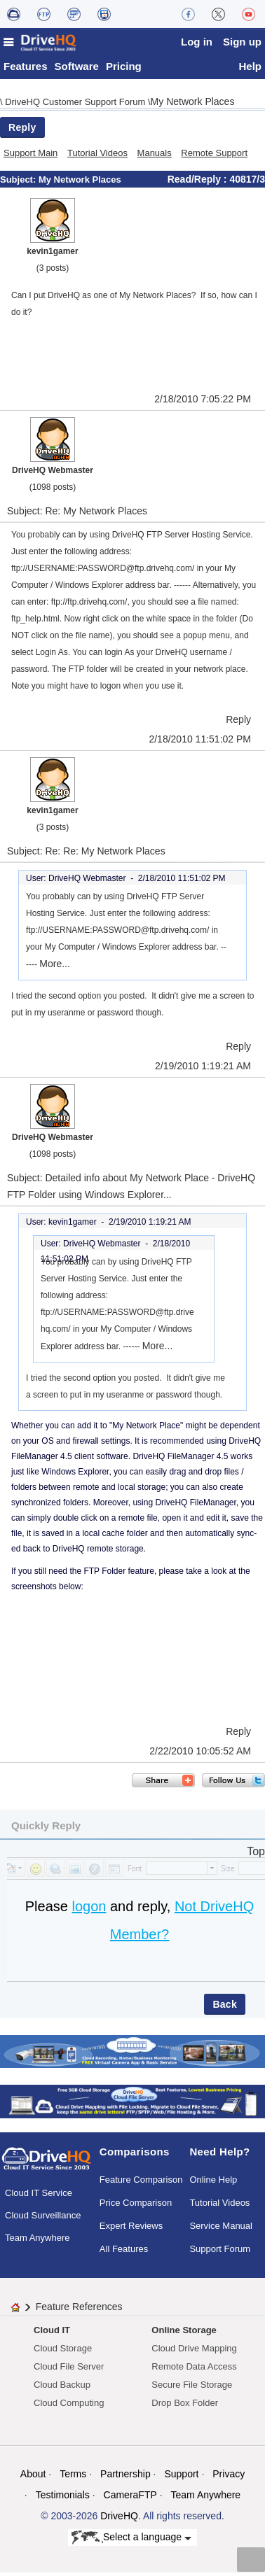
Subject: (19, 183)
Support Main (30, 156)
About (33, 2477)
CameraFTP (130, 2498)
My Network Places (193, 105)
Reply (22, 130)
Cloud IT (52, 2333)
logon (89, 1909)
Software (77, 70)
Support (181, 2477)
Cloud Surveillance (43, 2219)
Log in (196, 42)
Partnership (125, 2477)
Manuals (154, 156)
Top (256, 1855)
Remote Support (214, 156)
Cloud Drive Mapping (193, 2351)
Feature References (79, 2310)
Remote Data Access (193, 2370)
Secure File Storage (191, 2388)
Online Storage (183, 2333)
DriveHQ (119, 2519)
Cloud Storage (63, 2351)
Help (249, 70)
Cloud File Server (69, 2370)
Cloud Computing (69, 2406)
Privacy (228, 2477)
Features (26, 70)
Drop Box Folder (184, 2406)
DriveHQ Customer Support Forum (76, 105)
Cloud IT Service (38, 2197)
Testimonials (63, 2498)
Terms (73, 2477)
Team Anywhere (37, 2242)
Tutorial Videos (97, 156)
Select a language (131, 2542)
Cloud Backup (62, 2388)
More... (54, 967)
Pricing (124, 70)
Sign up (242, 42)
